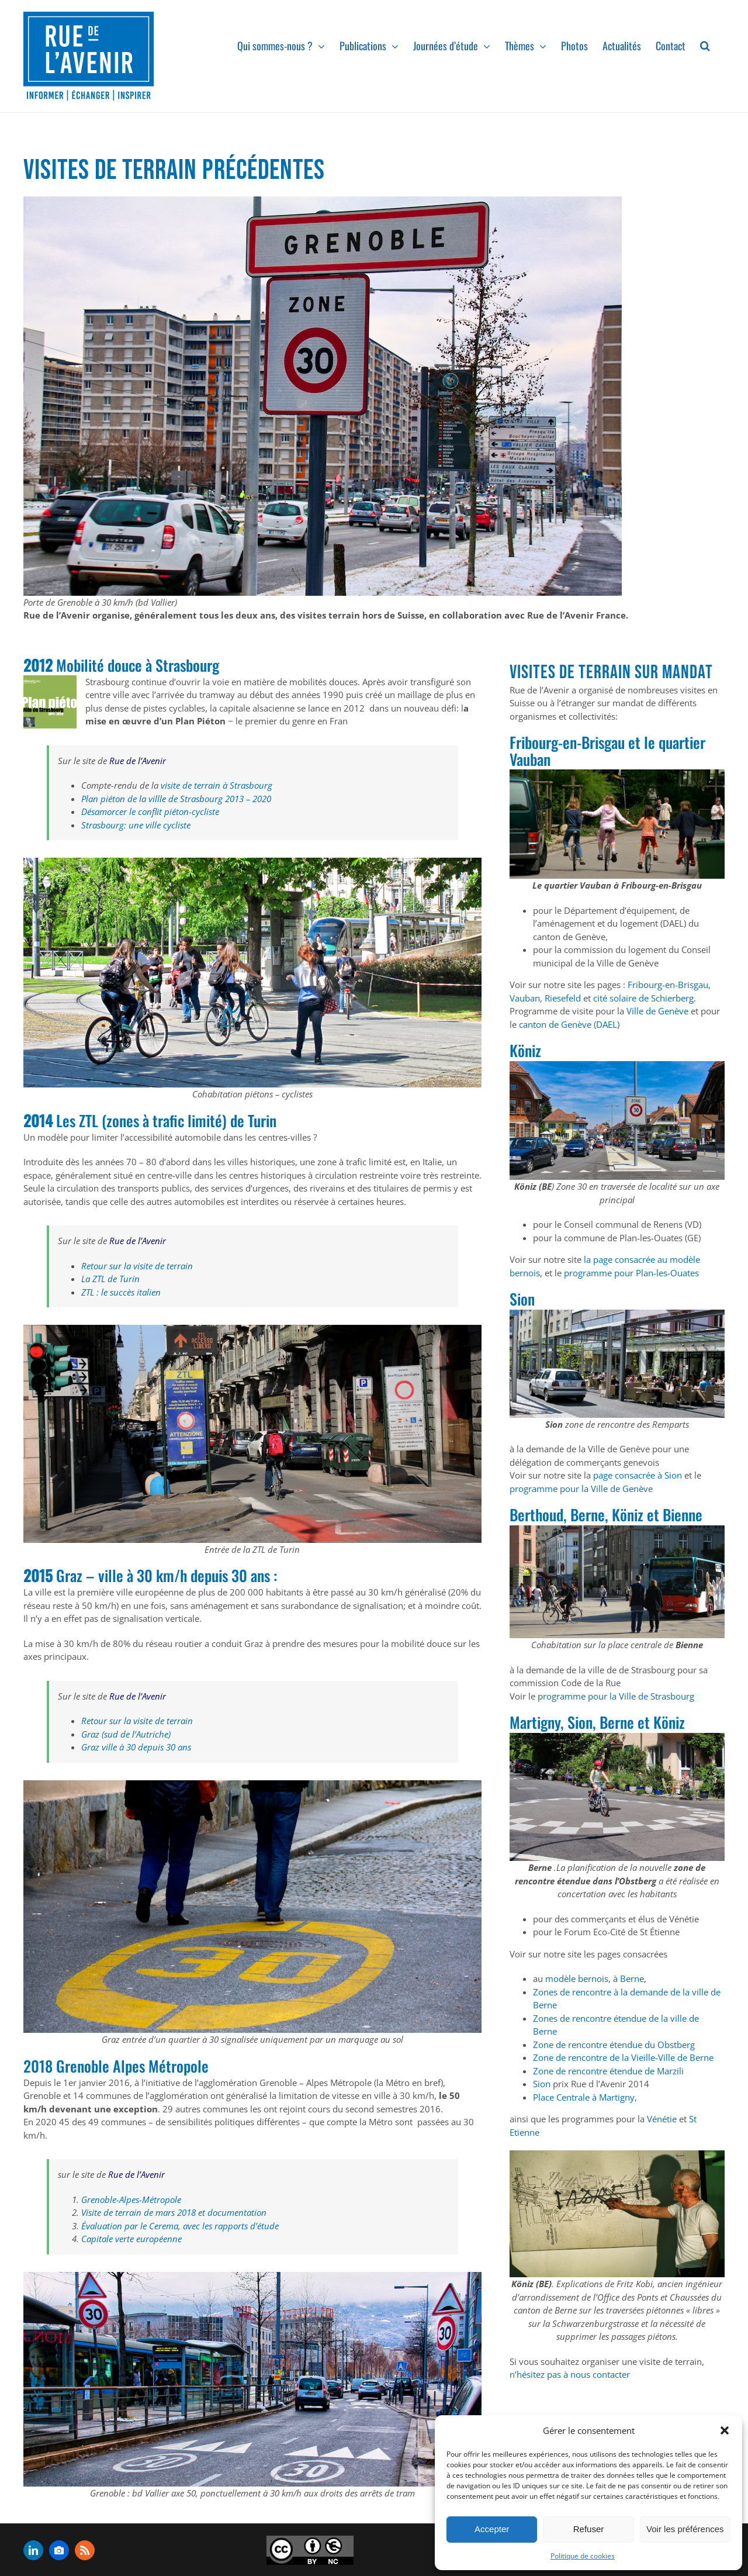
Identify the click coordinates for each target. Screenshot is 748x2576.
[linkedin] (33, 2550)
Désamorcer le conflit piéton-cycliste (150, 811)
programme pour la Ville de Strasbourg (616, 1696)
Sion (541, 2084)
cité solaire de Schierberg (643, 998)
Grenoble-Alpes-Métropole (131, 2199)
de (239, 1120)
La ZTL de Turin (110, 1278)
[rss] (85, 2550)
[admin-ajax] (310, 2550)
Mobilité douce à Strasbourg (137, 665)
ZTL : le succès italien (121, 1292)
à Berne (628, 1978)
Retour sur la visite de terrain (137, 1266)
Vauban (525, 998)
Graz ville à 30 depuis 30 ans (136, 1747)
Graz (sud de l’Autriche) (127, 1734)
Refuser (588, 2529)
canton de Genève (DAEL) (569, 1024)
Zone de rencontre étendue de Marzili (608, 2071)
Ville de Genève (657, 1011)
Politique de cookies (582, 2556)
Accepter (492, 2529)
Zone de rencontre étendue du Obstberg (614, 2044)
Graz (69, 1575)
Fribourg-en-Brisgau (668, 984)
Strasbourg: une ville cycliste (136, 825)
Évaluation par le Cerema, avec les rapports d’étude (180, 2226)
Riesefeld (563, 998)
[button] (724, 2430)
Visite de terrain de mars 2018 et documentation (173, 2212)
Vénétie (661, 2119)
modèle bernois (576, 1978)
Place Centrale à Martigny (584, 2097)
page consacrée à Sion (637, 1475)
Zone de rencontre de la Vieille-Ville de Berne (623, 2057)
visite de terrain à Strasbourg (216, 785)
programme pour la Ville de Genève (581, 1488)
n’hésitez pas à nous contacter (570, 2374)
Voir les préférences (685, 2529)
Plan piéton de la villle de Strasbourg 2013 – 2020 (176, 798)
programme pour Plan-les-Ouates (631, 1273)
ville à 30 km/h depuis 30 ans (185, 1575)
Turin (262, 1120)
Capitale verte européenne (131, 2238)
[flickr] (59, 2550)
